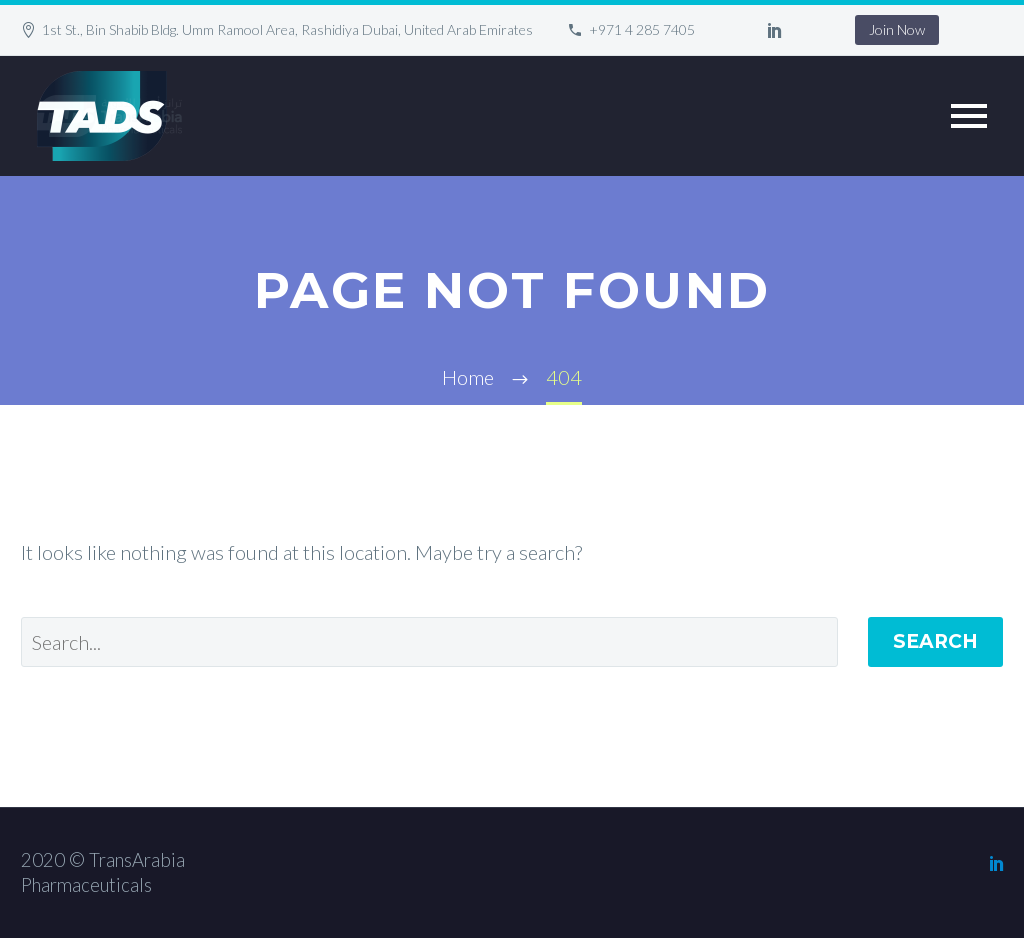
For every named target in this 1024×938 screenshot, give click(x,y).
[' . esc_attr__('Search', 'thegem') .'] (429, 642)
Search (935, 641)
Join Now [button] (897, 29)
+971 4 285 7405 (642, 29)
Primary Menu (969, 116)
